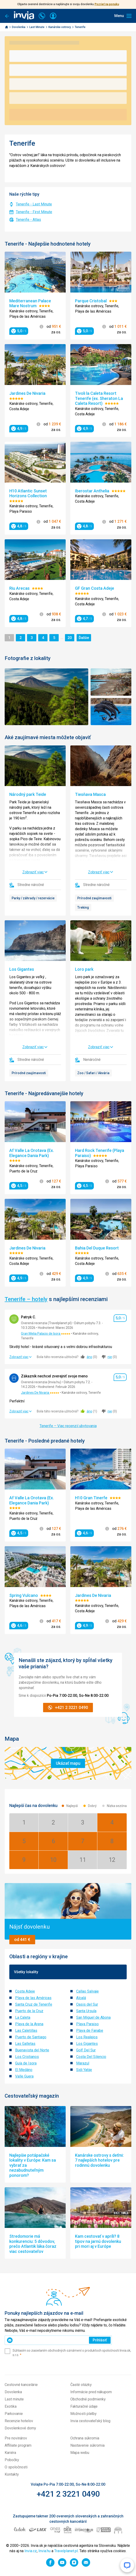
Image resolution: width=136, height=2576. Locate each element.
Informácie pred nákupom (91, 2392)
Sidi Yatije (84, 2070)
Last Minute (37, 27)
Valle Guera (24, 2076)
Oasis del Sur (87, 2004)
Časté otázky (81, 2384)
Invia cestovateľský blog (90, 2421)
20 (70, 637)
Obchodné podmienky (88, 2399)
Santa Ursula (86, 2011)
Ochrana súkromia (84, 2438)
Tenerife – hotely (26, 1299)
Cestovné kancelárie (21, 2384)
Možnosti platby (83, 2413)
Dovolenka (19, 27)
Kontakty (12, 2474)
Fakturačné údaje (84, 2406)
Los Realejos (87, 2037)
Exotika (11, 2406)
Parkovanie (14, 2413)
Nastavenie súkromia (87, 2445)
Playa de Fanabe (89, 2030)
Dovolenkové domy (20, 2428)
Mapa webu (79, 2452)
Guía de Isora (26, 2063)
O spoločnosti (16, 2467)
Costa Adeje (25, 1991)
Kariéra (10, 2452)
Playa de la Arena (29, 2024)
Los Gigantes (87, 2043)
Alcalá (81, 1998)
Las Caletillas (26, 2030)
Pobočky (12, 2460)
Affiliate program (18, 2445)
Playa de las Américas (33, 1998)
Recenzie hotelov (19, 2421)
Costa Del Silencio (91, 2056)
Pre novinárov (16, 2438)
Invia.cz (30, 2551)
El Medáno (23, 2070)
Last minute (14, 2399)
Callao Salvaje (87, 1991)
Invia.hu (44, 2551)
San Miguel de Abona (93, 2017)
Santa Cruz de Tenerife (33, 2004)
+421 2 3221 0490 (68, 2493)
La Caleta (22, 2017)
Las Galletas (25, 2043)
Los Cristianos (27, 2056)
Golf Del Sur (86, 2050)
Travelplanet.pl (66, 2551)
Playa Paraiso (87, 2024)
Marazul (82, 2063)
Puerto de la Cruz (29, 2011)
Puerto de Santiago (30, 2037)
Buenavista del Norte (32, 2050)
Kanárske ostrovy (59, 27)
